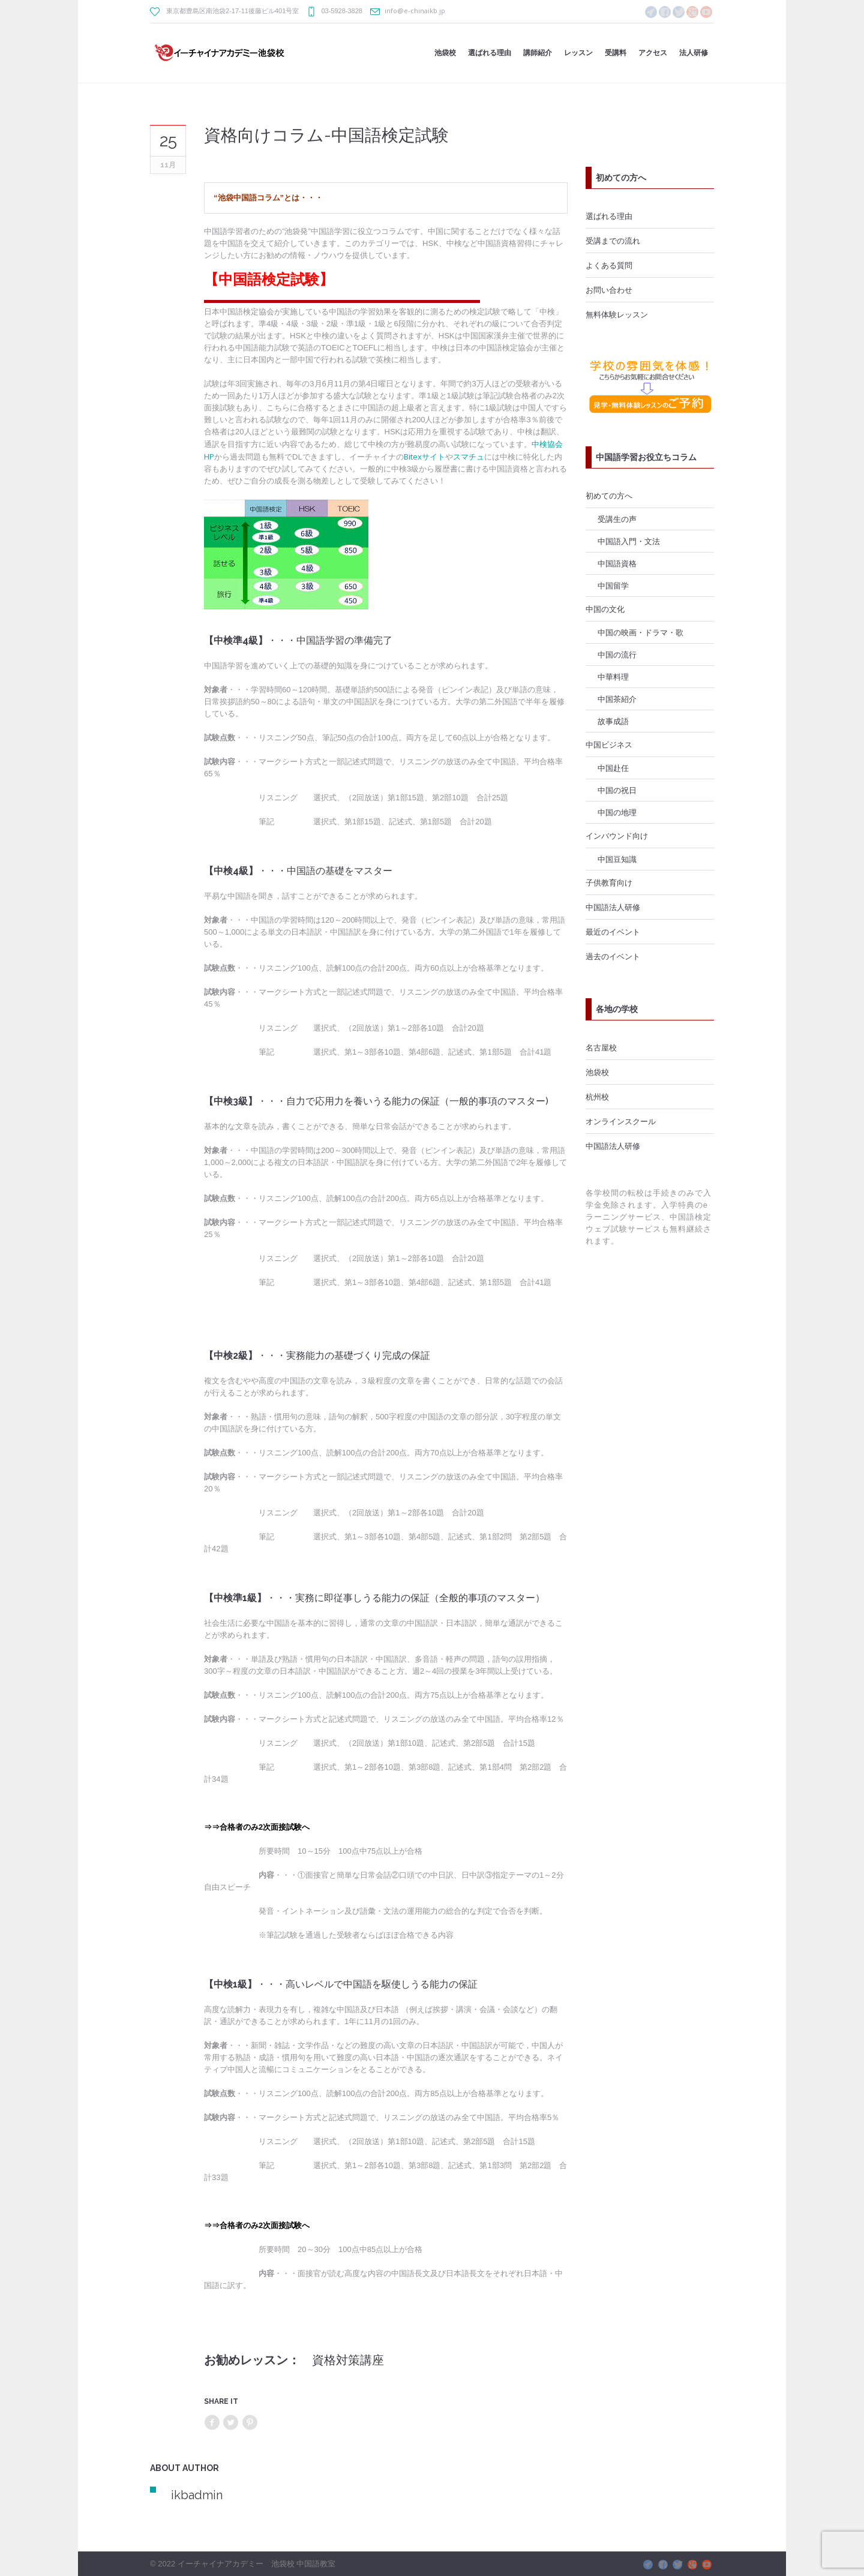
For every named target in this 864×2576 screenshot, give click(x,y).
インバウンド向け (617, 835)
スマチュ (468, 456)
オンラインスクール (621, 1121)
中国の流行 (617, 654)
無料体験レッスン (617, 314)
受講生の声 (617, 519)
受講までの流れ (613, 240)
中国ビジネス (609, 744)
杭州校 (597, 1096)
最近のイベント (613, 931)
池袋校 (597, 1072)
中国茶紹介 (617, 698)
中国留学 (613, 585)
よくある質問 (609, 265)
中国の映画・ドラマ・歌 (640, 632)
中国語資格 (617, 563)
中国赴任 (613, 767)
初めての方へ (609, 495)
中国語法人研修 (613, 907)
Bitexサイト (424, 456)
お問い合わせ (609, 289)
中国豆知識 (617, 859)
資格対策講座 (348, 2360)
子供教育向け (609, 882)
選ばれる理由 (609, 216)
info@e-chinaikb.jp (415, 10)
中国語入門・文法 (629, 541)
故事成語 (613, 721)
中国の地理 (617, 812)
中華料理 (613, 676)
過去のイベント (613, 956)
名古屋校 (601, 1047)
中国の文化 (605, 609)
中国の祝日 (617, 790)
